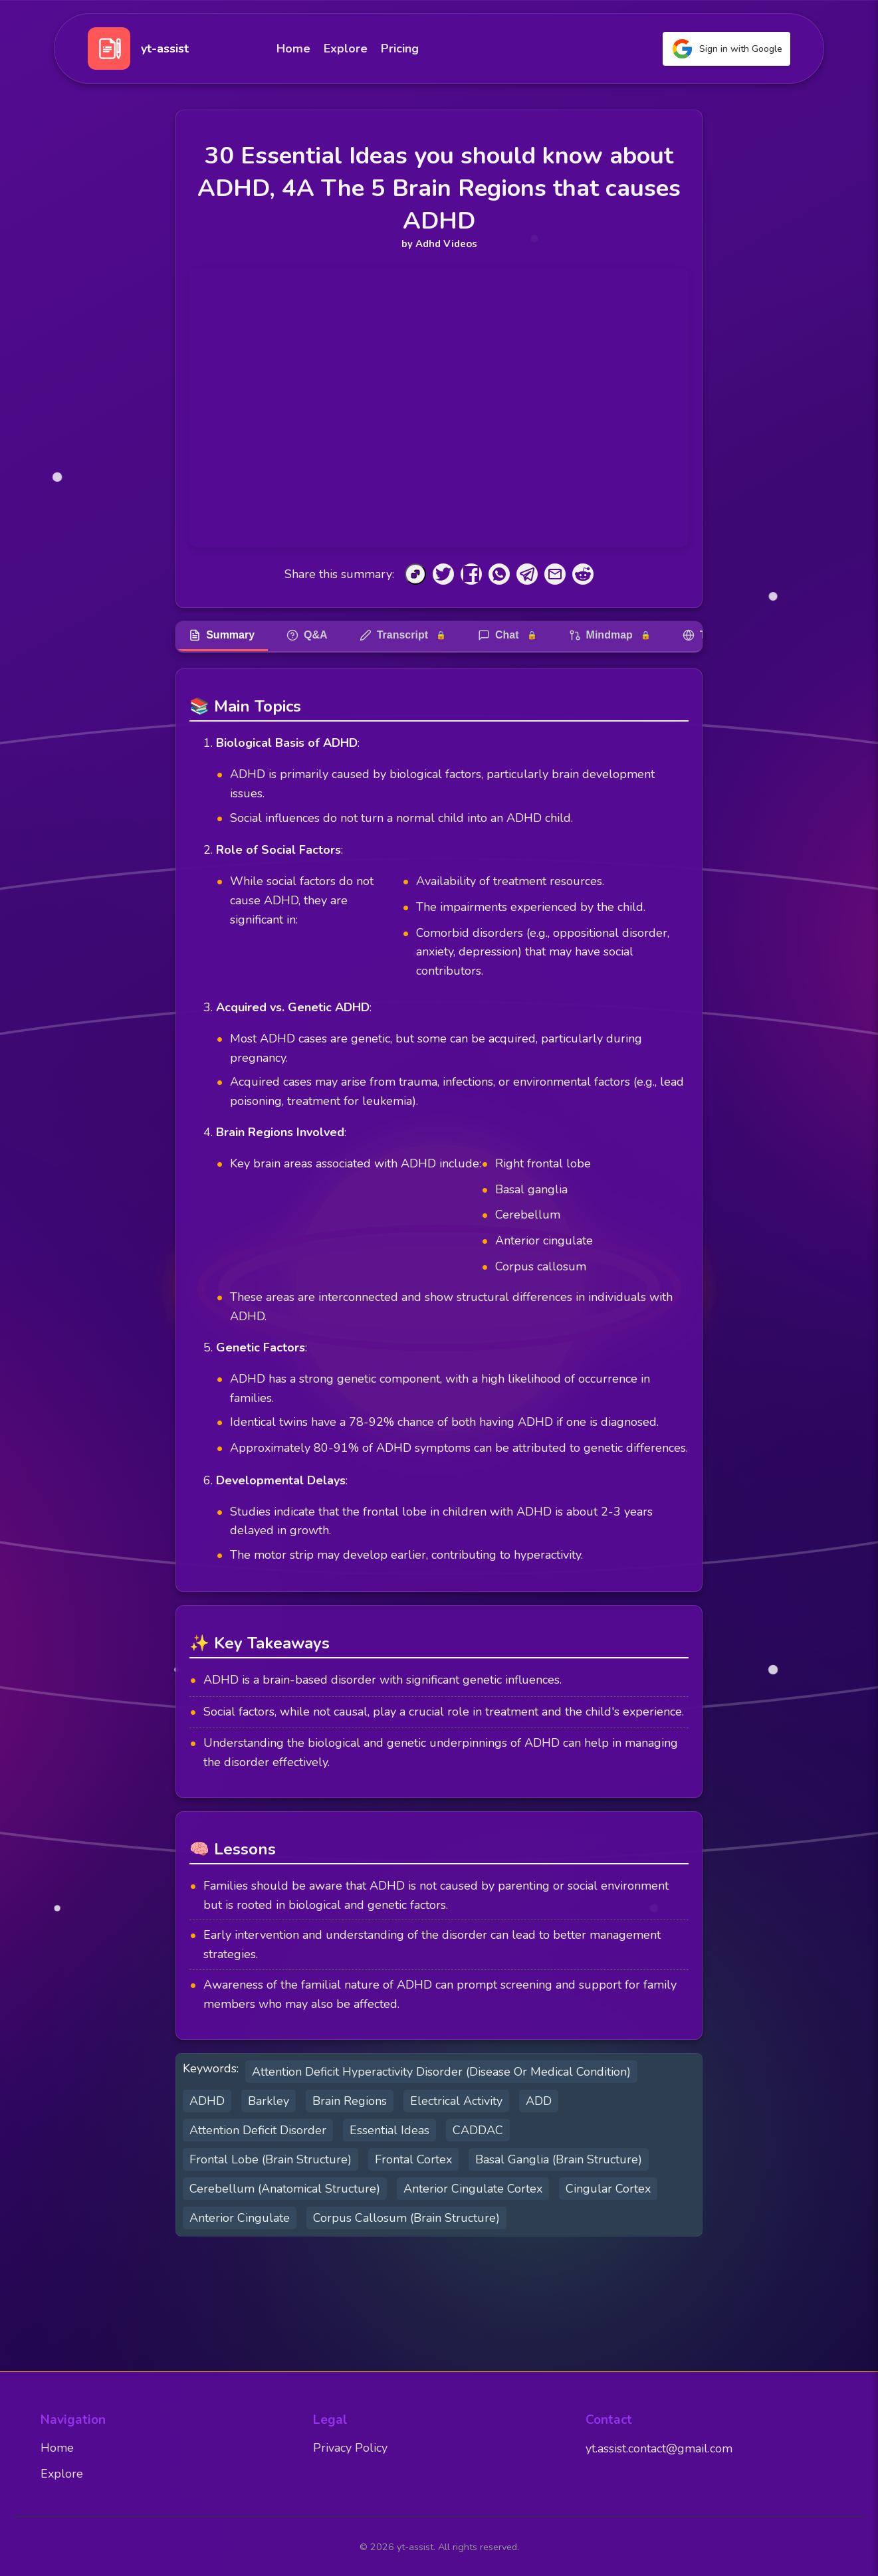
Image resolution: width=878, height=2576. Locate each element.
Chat (507, 635)
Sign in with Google (726, 48)
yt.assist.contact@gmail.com (659, 2448)
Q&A (307, 635)
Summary (222, 635)
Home (293, 48)
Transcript (403, 635)
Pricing (400, 48)
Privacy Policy (350, 2448)
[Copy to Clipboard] (415, 574)
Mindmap (610, 635)
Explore (346, 48)
